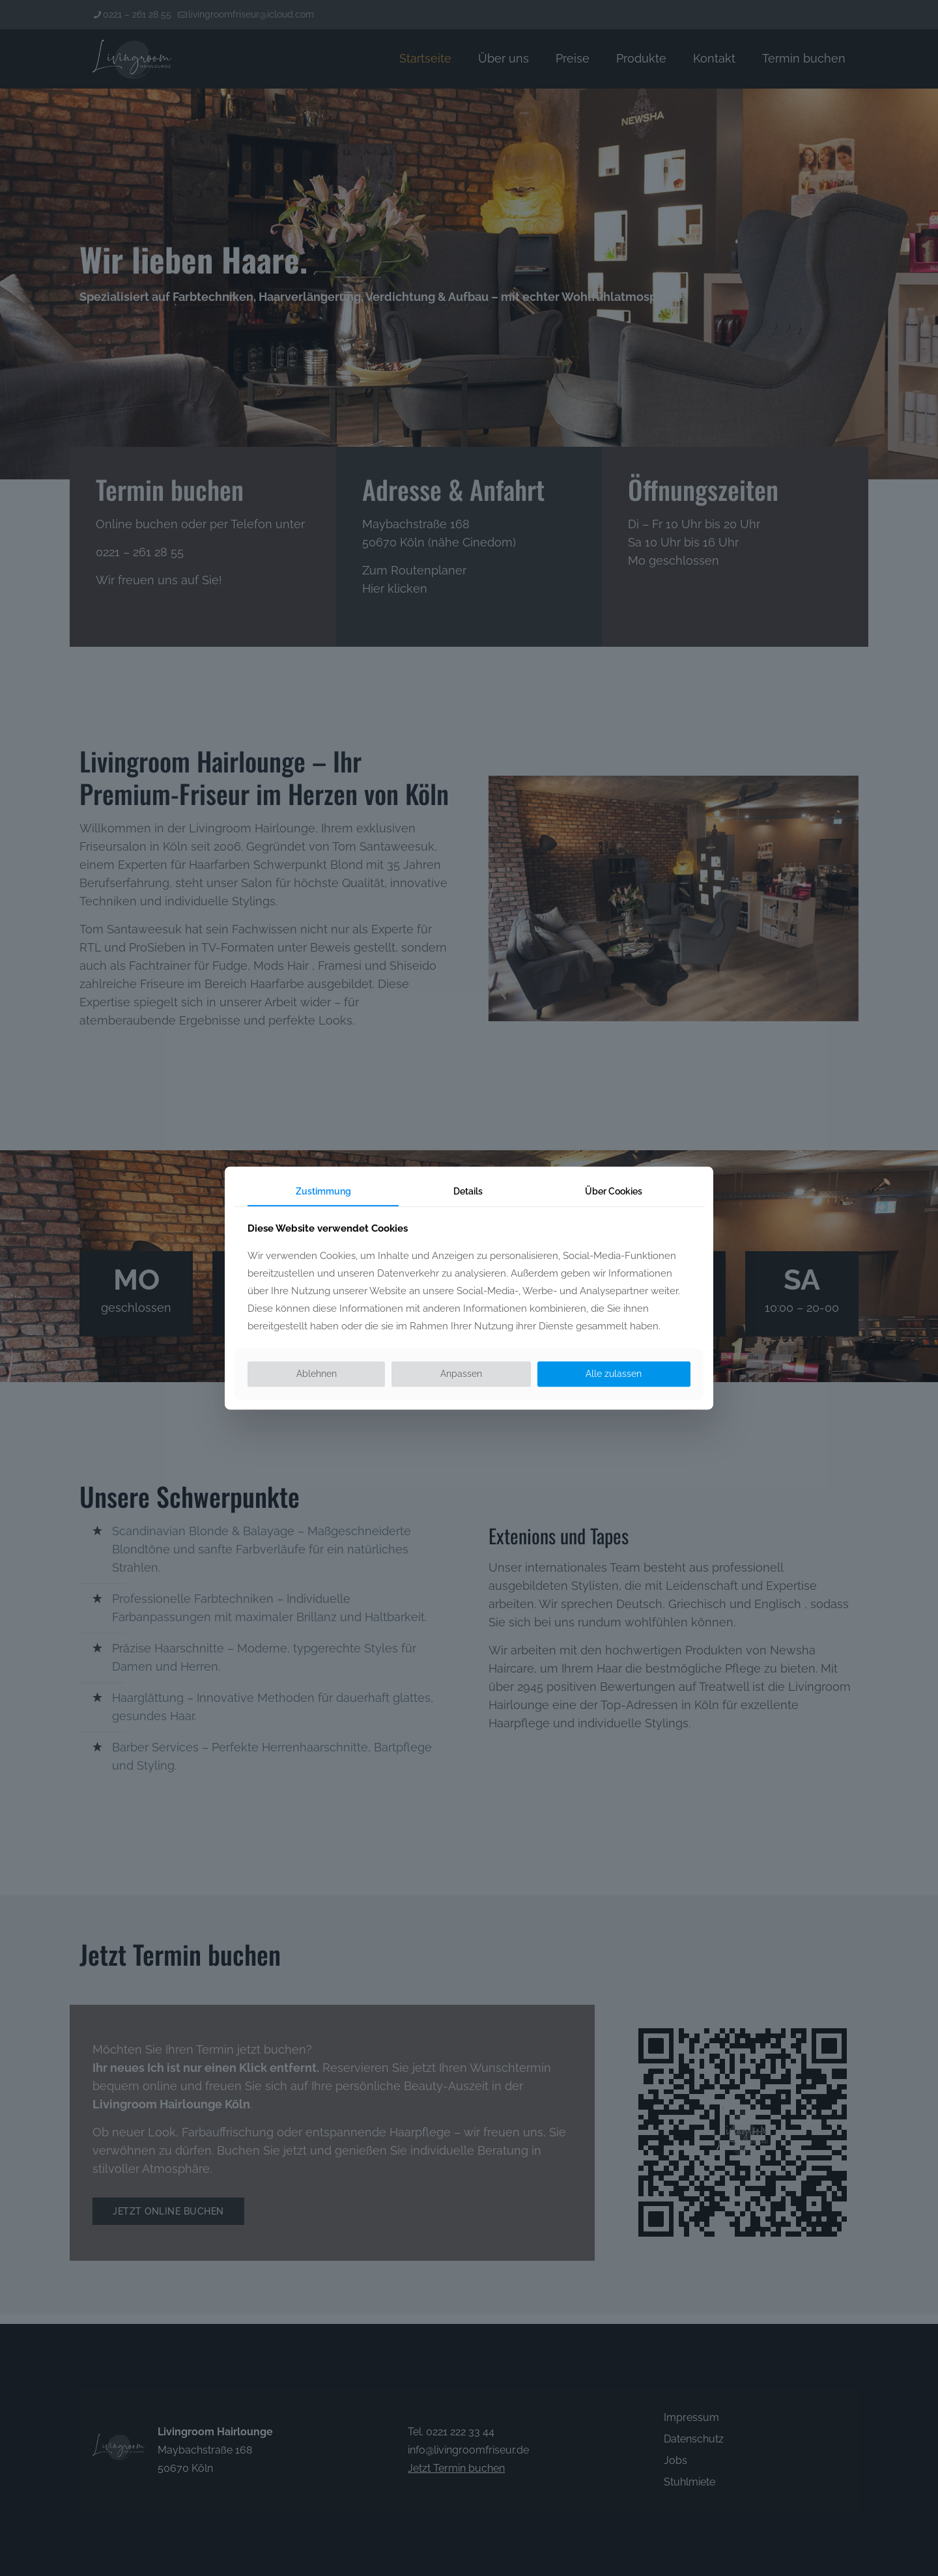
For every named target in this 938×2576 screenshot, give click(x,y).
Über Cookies (613, 1191)
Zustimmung (323, 1191)
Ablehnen (316, 1374)
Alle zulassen (614, 1374)
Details (468, 1191)
